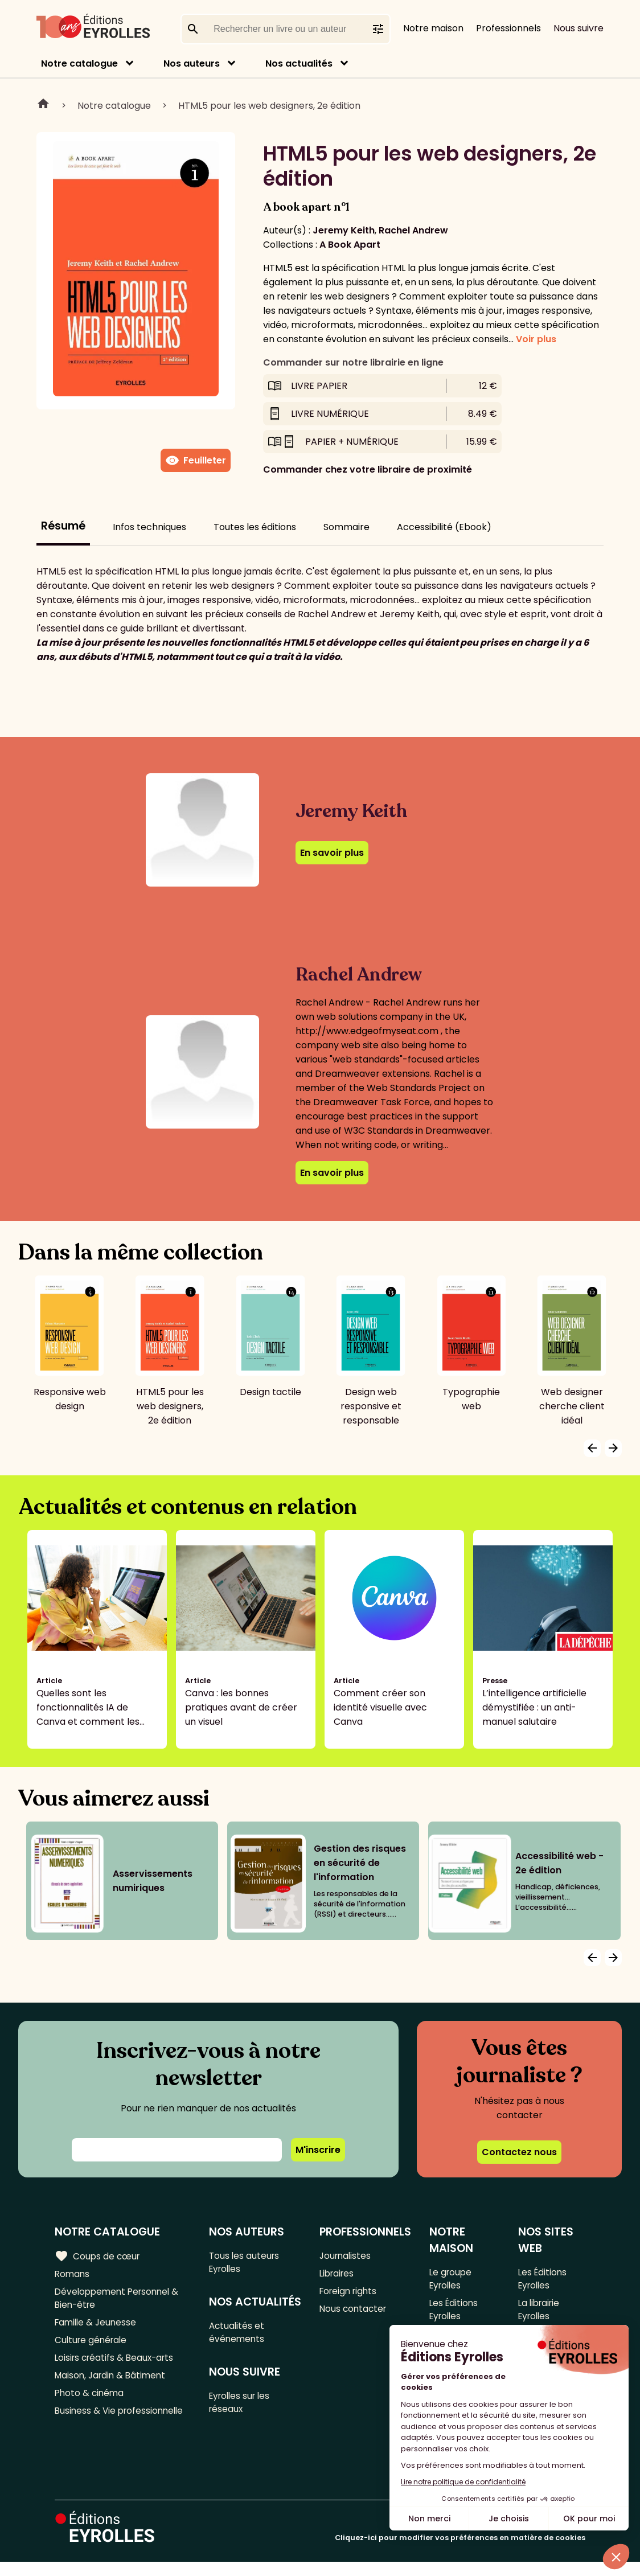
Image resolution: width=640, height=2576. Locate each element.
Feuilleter (195, 460)
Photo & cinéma (90, 2401)
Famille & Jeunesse (97, 2326)
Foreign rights (349, 2293)
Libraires (337, 2274)
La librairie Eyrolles (539, 2312)
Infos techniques (149, 527)
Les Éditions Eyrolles (454, 2312)
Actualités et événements (238, 2351)
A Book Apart (349, 244)
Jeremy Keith (344, 230)
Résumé (63, 526)
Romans (73, 2274)
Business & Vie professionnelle (121, 2420)
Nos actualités (299, 63)
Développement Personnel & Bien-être (120, 2300)
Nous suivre (578, 28)
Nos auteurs (191, 63)
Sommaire (346, 527)
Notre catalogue (79, 63)
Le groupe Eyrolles (451, 2279)
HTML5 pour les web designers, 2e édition (269, 105)
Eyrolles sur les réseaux (243, 2424)
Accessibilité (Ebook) (444, 527)
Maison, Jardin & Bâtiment (113, 2382)
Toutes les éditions (255, 527)
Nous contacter (354, 2312)
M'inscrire (318, 2149)
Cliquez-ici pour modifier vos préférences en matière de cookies (460, 2552)
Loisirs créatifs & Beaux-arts (117, 2363)
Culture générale (92, 2345)
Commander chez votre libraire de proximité (367, 469)
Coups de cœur (98, 2256)
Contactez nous (519, 2152)
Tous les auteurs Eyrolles (246, 2262)
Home (43, 105)
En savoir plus (332, 852)
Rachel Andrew (413, 230)
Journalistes (346, 2255)
